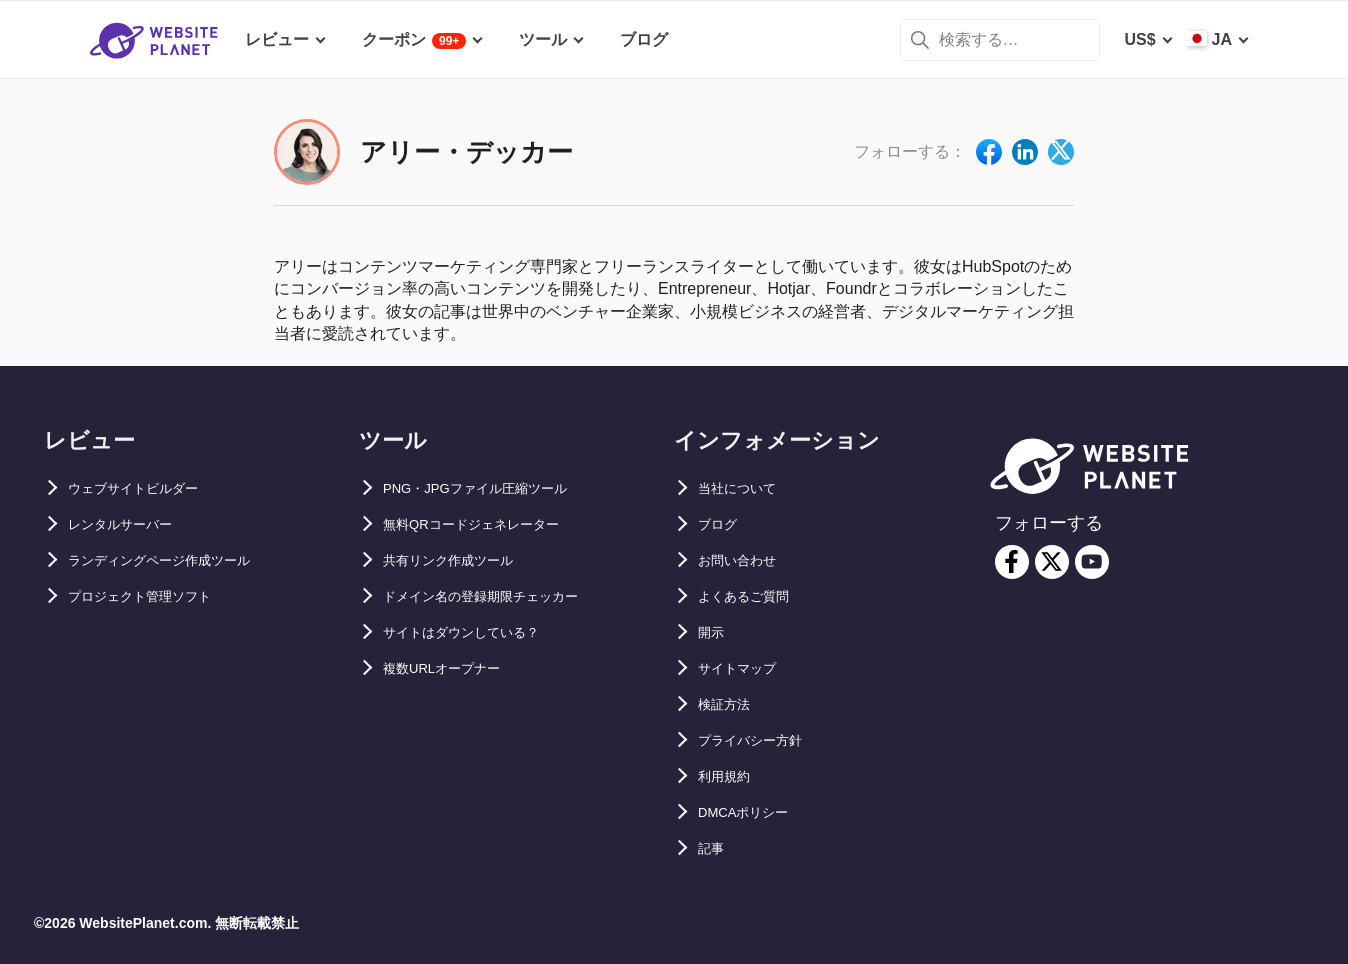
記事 (714, 848)
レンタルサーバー (132, 524)
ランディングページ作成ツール (180, 560)
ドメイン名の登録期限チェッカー (503, 596)
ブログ (722, 524)
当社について (746, 488)
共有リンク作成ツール (463, 560)
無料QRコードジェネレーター (491, 524)
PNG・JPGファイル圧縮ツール (496, 488)
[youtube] (1092, 562)
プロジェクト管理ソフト (156, 596)
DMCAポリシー (754, 812)
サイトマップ (746, 668)
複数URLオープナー (455, 668)
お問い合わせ (746, 560)
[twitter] (1052, 562)
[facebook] (1012, 562)
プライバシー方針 (762, 740)
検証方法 (730, 704)
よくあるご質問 (754, 596)
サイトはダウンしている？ (479, 632)
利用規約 (730, 776)
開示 (714, 632)
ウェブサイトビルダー (148, 488)
